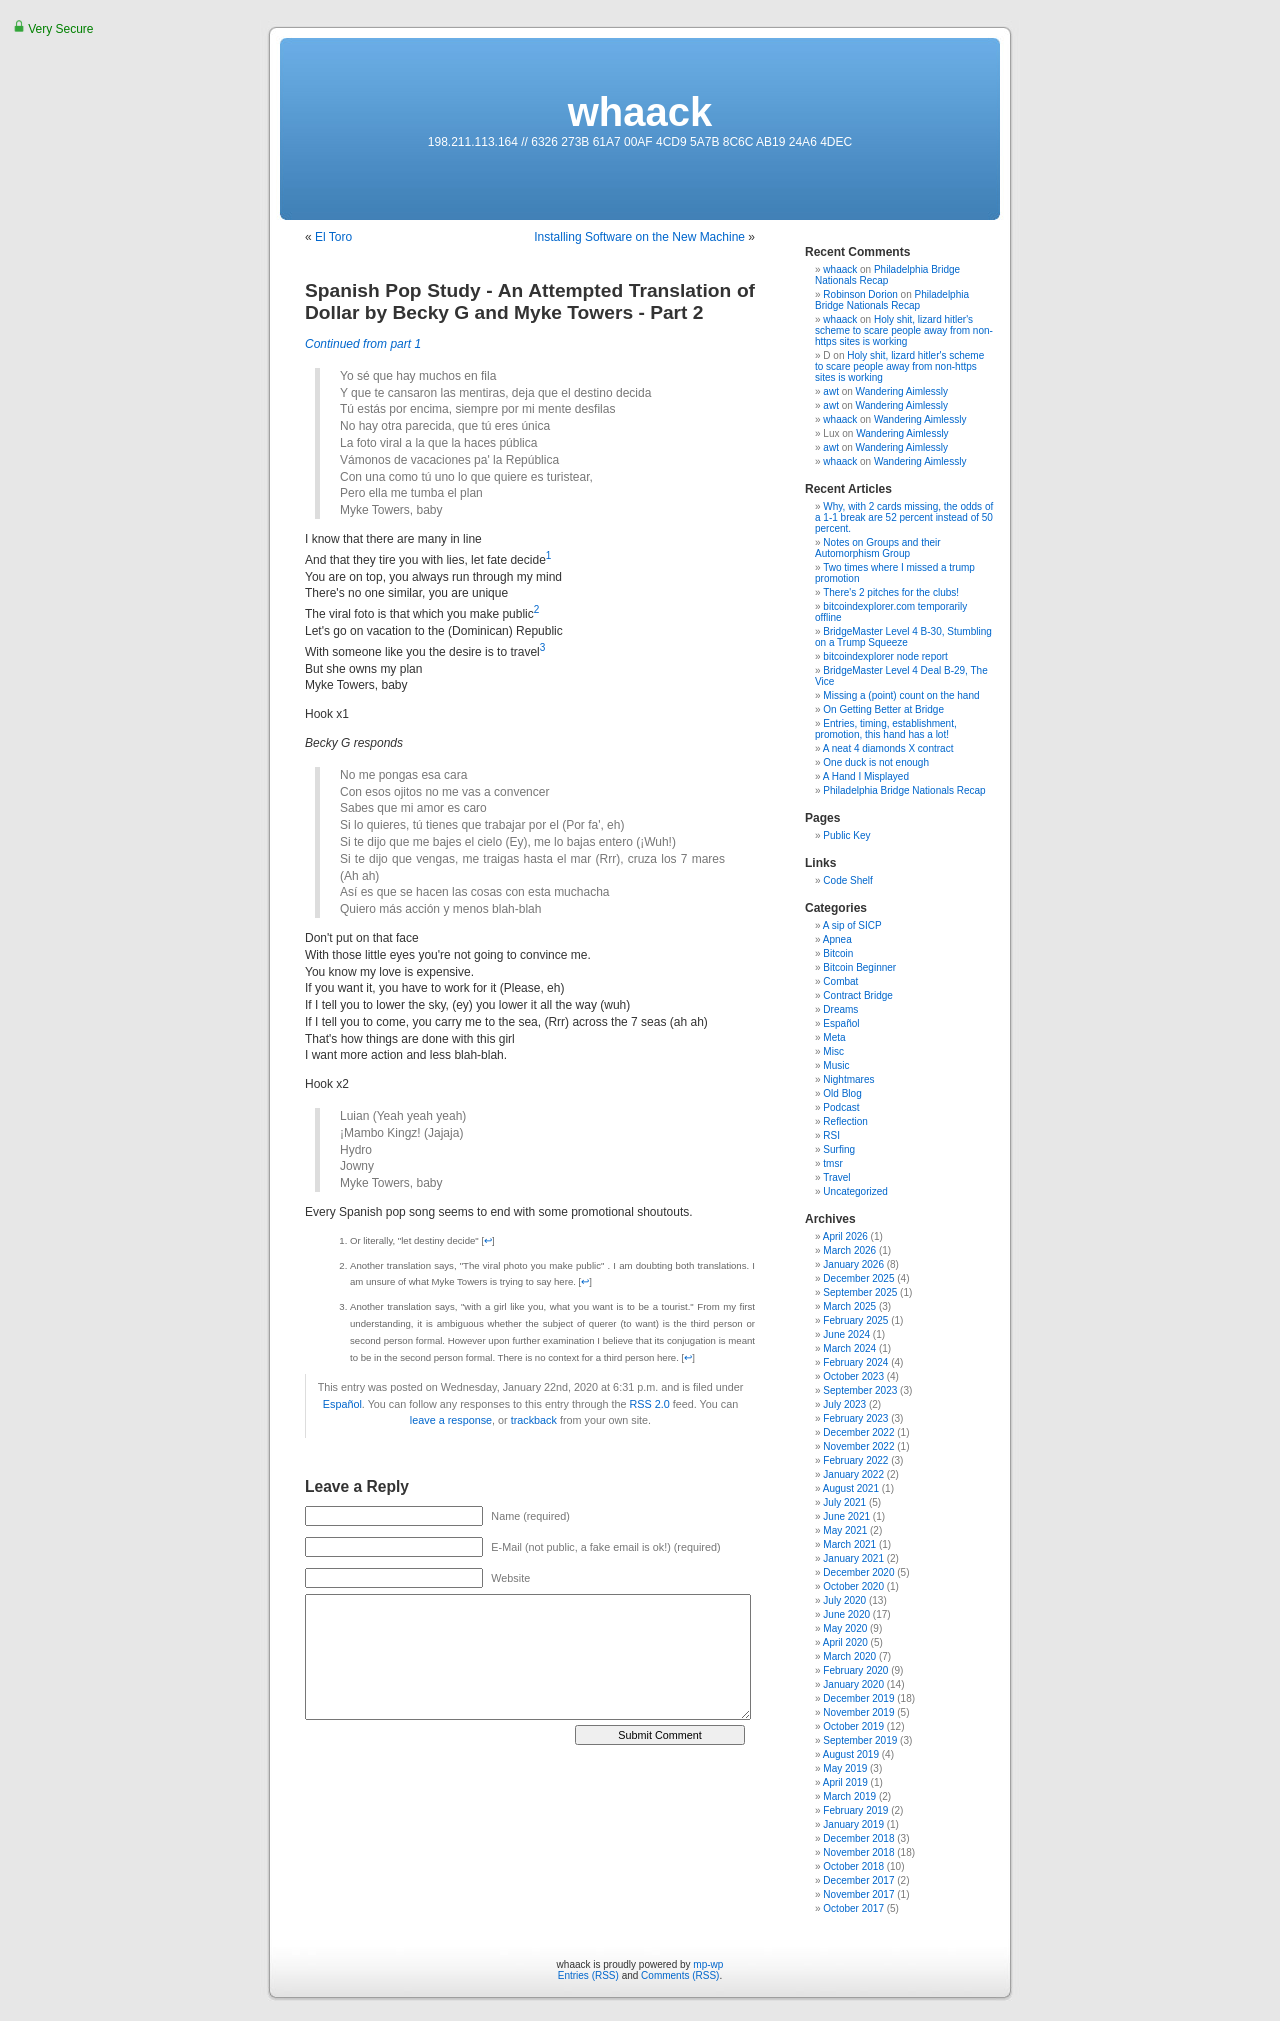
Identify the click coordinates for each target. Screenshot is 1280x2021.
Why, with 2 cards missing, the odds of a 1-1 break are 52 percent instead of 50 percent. (904, 517)
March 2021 (849, 1544)
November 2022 (858, 1446)
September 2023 (860, 1390)
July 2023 (844, 1404)
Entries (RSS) (588, 1975)
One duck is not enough (876, 762)
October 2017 (853, 1908)
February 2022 (855, 1460)
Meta (834, 1037)
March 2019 (849, 1796)
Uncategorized (855, 1191)
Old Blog (842, 1093)
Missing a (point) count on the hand (901, 695)
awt (831, 391)
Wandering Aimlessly (902, 391)
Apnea (837, 939)
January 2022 (853, 1474)
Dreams (840, 1009)
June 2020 (846, 1614)
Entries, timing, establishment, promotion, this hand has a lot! (886, 729)
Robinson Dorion (860, 294)
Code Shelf (847, 880)
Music (836, 1065)
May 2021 (845, 1530)
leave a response (451, 1420)
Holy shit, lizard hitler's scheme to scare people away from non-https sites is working (904, 330)
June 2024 (846, 1334)
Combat (840, 981)
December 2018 (858, 1838)
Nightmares (848, 1079)
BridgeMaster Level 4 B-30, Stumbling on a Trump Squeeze (903, 637)
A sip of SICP (852, 925)
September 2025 (860, 1292)
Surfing (839, 1149)
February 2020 (855, 1670)
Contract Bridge (857, 995)
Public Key (846, 835)
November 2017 (858, 1894)
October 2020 (853, 1586)
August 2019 (851, 1754)
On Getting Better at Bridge (883, 709)
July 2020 (844, 1600)
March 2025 (849, 1306)
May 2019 (845, 1768)
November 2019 (858, 1712)
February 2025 (855, 1320)
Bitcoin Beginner (859, 967)
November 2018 (858, 1852)
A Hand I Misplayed (866, 776)
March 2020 (849, 1656)
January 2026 (853, 1264)
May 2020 (845, 1628)
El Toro (333, 237)
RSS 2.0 (650, 1404)
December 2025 (858, 1278)
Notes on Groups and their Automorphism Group (878, 548)
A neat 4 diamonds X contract (888, 748)
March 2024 (849, 1348)
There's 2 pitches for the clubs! (891, 592)
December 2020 (858, 1572)
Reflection (845, 1121)
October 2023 (853, 1376)
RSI (831, 1135)
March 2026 (849, 1250)
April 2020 (845, 1642)
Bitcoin (838, 953)
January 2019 (853, 1824)
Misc (833, 1051)
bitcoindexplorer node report (885, 656)
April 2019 (845, 1782)
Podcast (841, 1107)
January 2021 (853, 1558)
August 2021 (851, 1488)
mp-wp (708, 1964)
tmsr (832, 1163)
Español (342, 1404)
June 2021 (846, 1516)
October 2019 (853, 1726)
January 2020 (853, 1684)
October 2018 (853, 1866)
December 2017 (858, 1880)
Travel (836, 1177)
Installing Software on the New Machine (639, 237)
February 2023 (855, 1418)
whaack (640, 112)
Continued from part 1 (363, 344)
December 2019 (858, 1698)
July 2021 (844, 1502)
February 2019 (855, 1810)
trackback (534, 1420)
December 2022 (858, 1432)
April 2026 (845, 1236)
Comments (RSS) (680, 1975)
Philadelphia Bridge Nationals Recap (887, 275)
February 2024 (855, 1362)
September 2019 (860, 1740)
